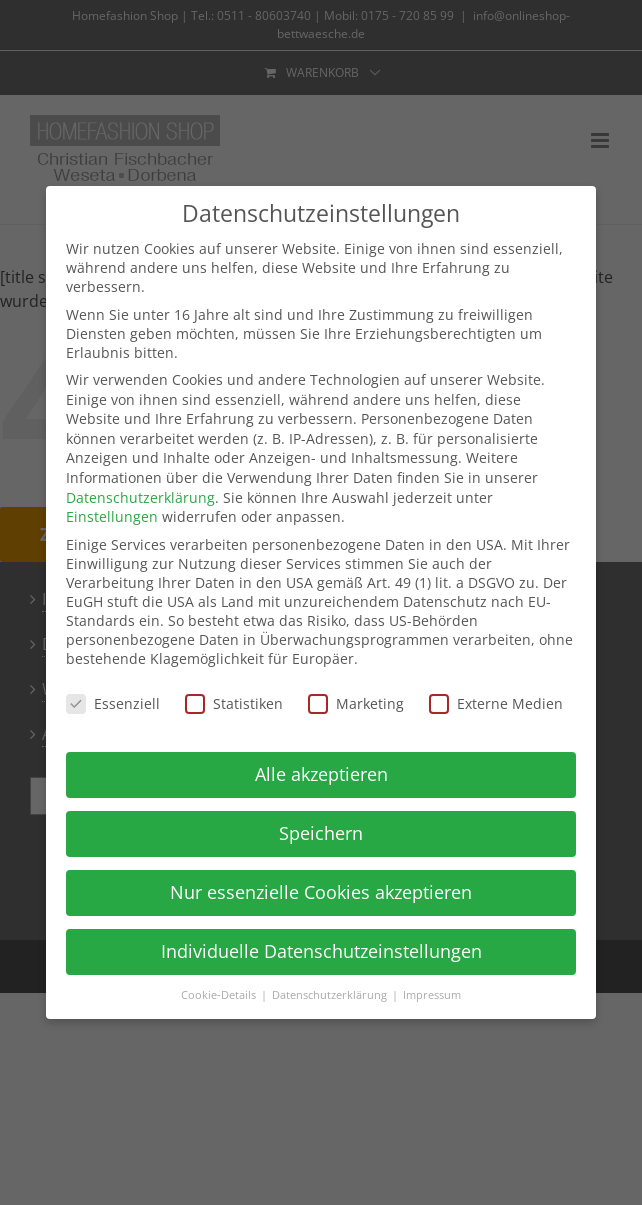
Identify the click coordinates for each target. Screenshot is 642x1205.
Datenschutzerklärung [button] (331, 995)
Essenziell (113, 703)
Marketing (356, 703)
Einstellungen (112, 516)
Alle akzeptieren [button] (321, 774)
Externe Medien (496, 703)
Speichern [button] (321, 833)
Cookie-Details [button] (220, 995)
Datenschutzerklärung (140, 497)
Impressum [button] (432, 995)
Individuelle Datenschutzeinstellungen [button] (321, 951)
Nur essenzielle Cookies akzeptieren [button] (321, 892)
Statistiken (234, 703)
